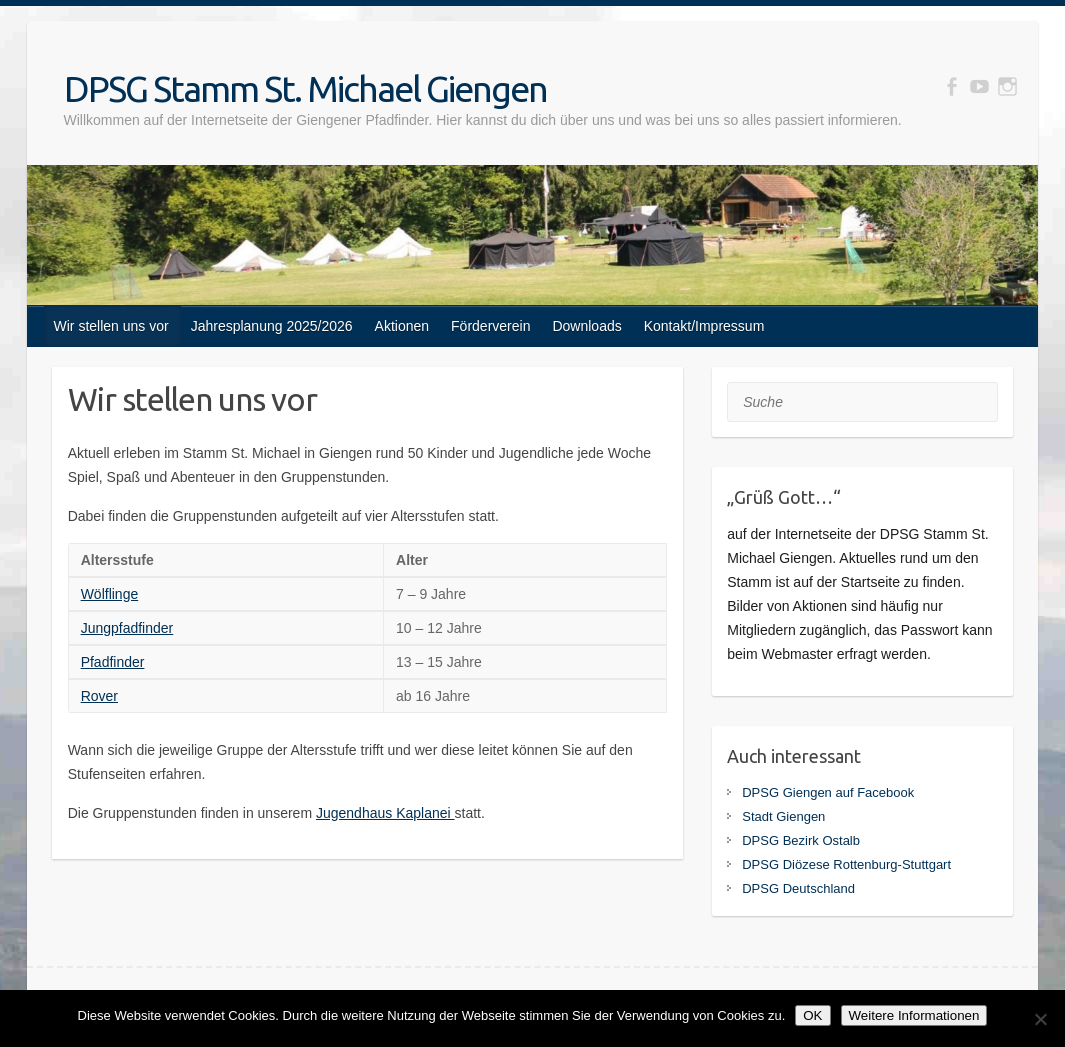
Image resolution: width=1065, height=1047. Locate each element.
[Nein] (1040, 1019)
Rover (99, 696)
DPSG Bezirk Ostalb (801, 840)
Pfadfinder (113, 662)
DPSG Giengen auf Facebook (828, 792)
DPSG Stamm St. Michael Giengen (305, 88)
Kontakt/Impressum (704, 326)
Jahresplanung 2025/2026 (272, 326)
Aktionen (402, 326)
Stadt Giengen (783, 816)
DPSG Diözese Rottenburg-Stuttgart (846, 864)
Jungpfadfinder (127, 628)
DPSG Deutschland (798, 888)
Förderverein (490, 326)
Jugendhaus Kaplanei (385, 813)
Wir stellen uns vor (111, 326)
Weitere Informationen (914, 1015)
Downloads (586, 326)
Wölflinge (110, 594)
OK (812, 1015)
